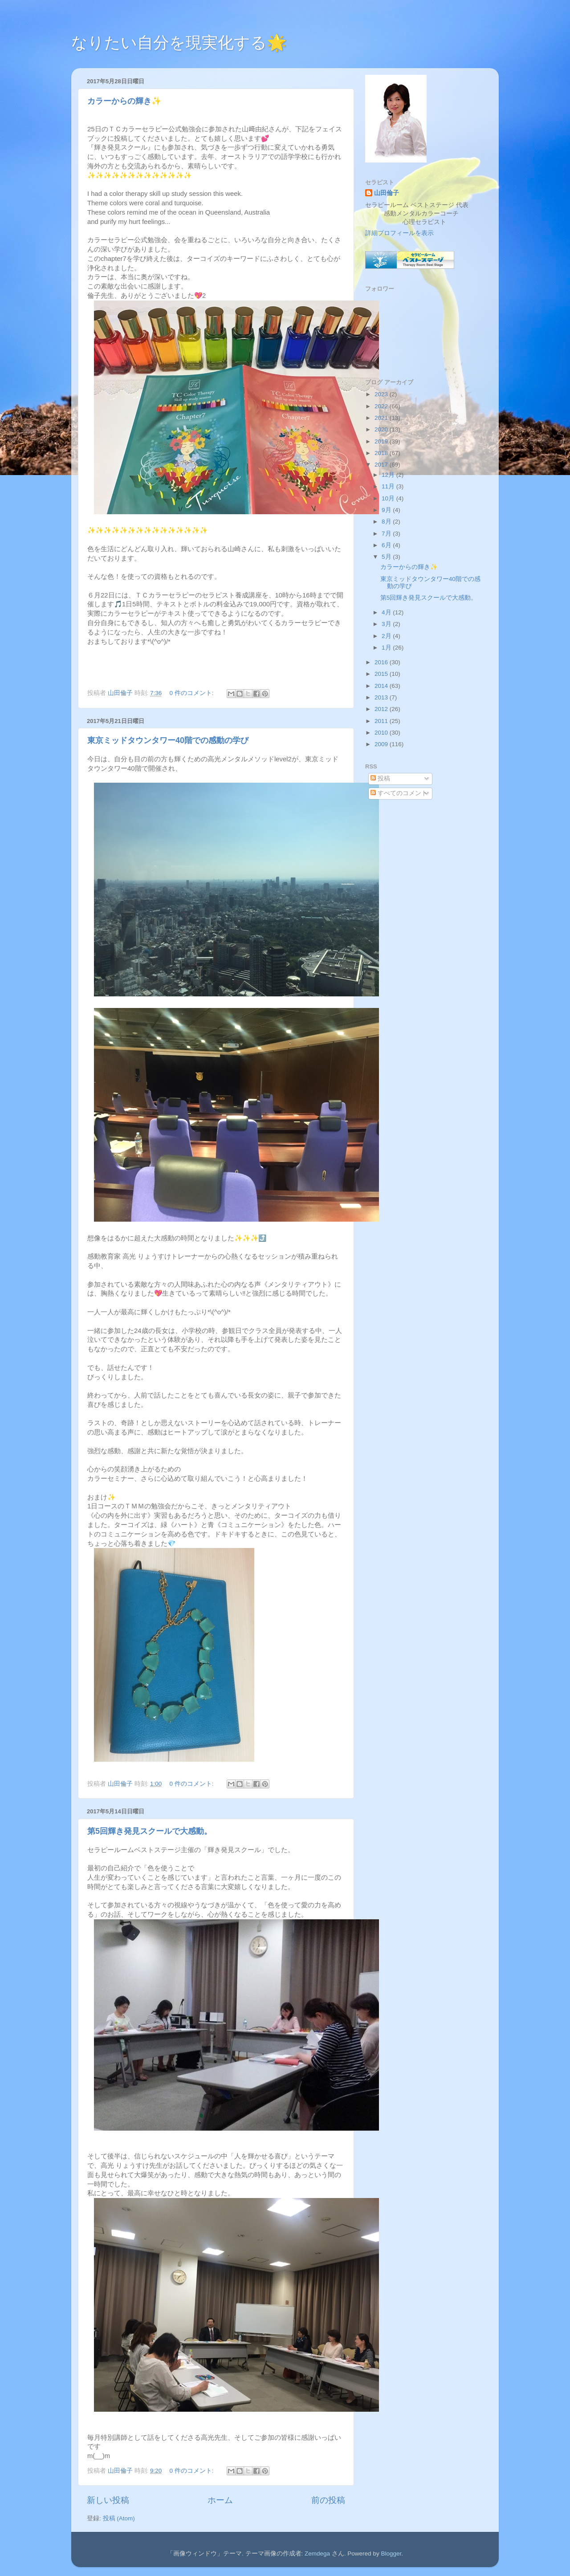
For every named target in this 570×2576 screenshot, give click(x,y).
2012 (382, 709)
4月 (387, 612)
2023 (382, 394)
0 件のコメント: (193, 693)
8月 (387, 521)
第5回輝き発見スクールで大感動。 (149, 1831)
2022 (382, 406)
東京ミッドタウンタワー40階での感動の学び (167, 740)
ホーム (220, 2500)
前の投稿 (328, 2500)
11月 (389, 486)
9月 (387, 510)
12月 (389, 474)
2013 (382, 697)
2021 (382, 417)
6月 (387, 545)
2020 (382, 429)
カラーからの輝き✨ (124, 101)
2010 (382, 732)
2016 (382, 662)
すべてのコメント (399, 793)
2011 (382, 721)
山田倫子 (386, 193)
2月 (387, 636)
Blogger (391, 2553)
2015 (382, 673)
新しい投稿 (108, 2500)
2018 (382, 453)
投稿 (380, 778)
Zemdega (317, 2553)
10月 (389, 498)
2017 (382, 464)
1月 (387, 647)
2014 (382, 686)
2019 (382, 441)
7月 (387, 533)
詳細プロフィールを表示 (399, 233)
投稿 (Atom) (119, 2518)
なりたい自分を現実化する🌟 (179, 42)
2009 (382, 744)
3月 (387, 624)
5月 (387, 556)
